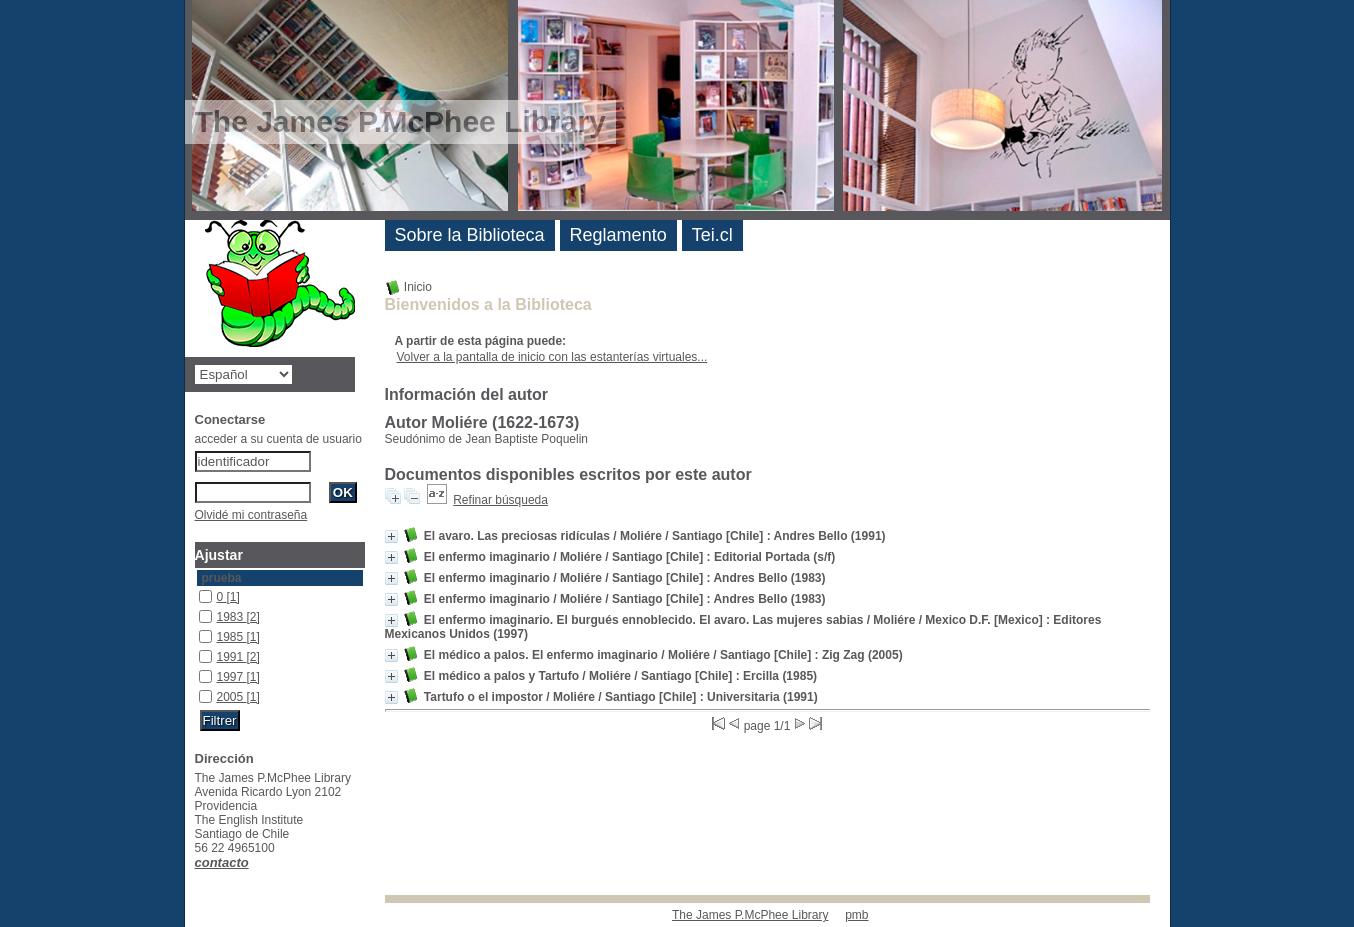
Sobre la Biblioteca (470, 235)
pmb (856, 915)
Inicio (408, 287)
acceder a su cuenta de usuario (278, 439)
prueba (222, 578)
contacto (222, 862)
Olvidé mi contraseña (251, 515)
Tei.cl (712, 235)
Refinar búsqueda (500, 500)
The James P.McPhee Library (750, 915)
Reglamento (618, 235)
